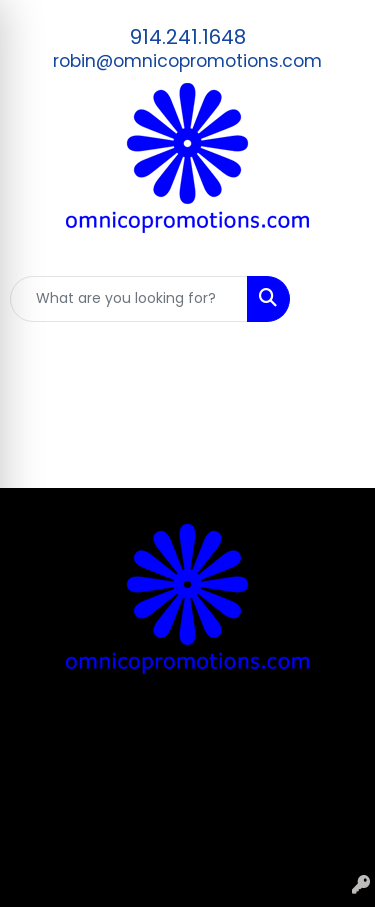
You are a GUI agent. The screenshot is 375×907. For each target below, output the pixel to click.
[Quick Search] (129, 299)
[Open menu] (335, 299)
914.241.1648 (188, 37)
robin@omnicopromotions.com (187, 61)
